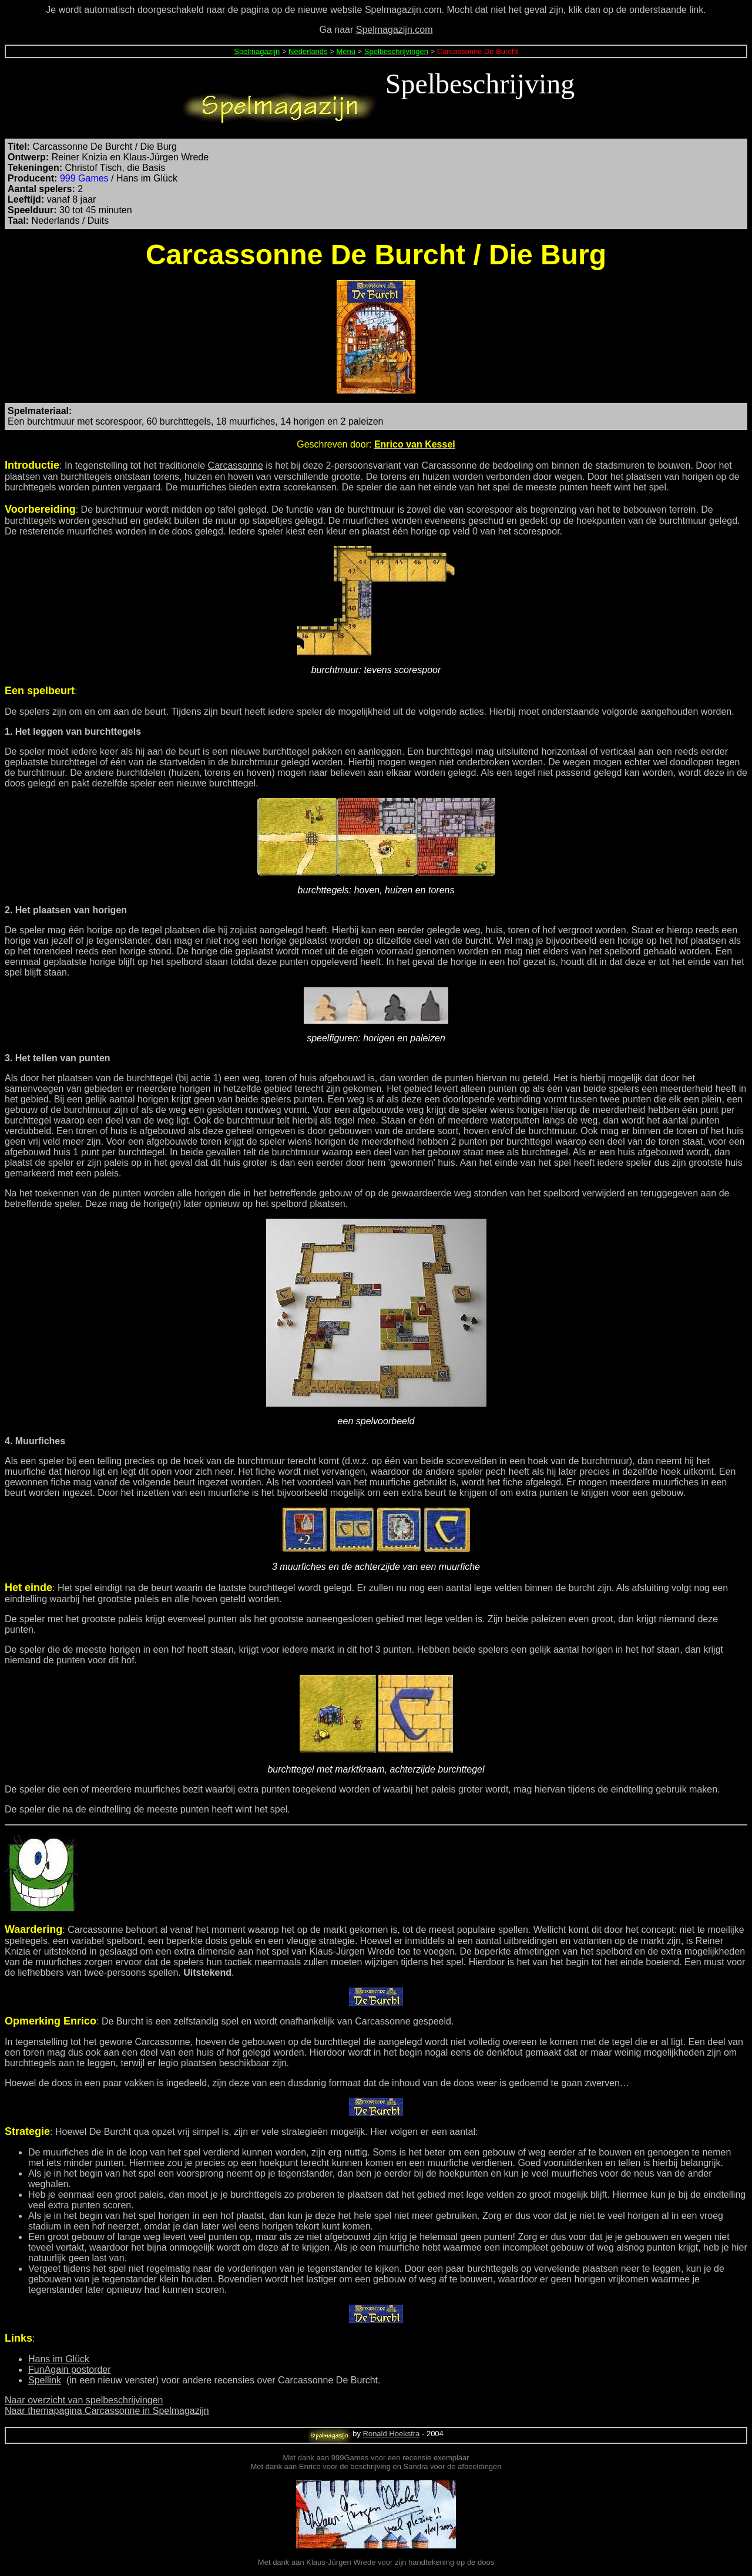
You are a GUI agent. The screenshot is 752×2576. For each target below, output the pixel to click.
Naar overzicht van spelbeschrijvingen (84, 2400)
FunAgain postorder (69, 2370)
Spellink (44, 2380)
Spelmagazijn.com (394, 30)
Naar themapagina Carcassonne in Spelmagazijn (107, 2411)
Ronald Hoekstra (391, 2433)
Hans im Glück (58, 2359)
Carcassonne (235, 465)
